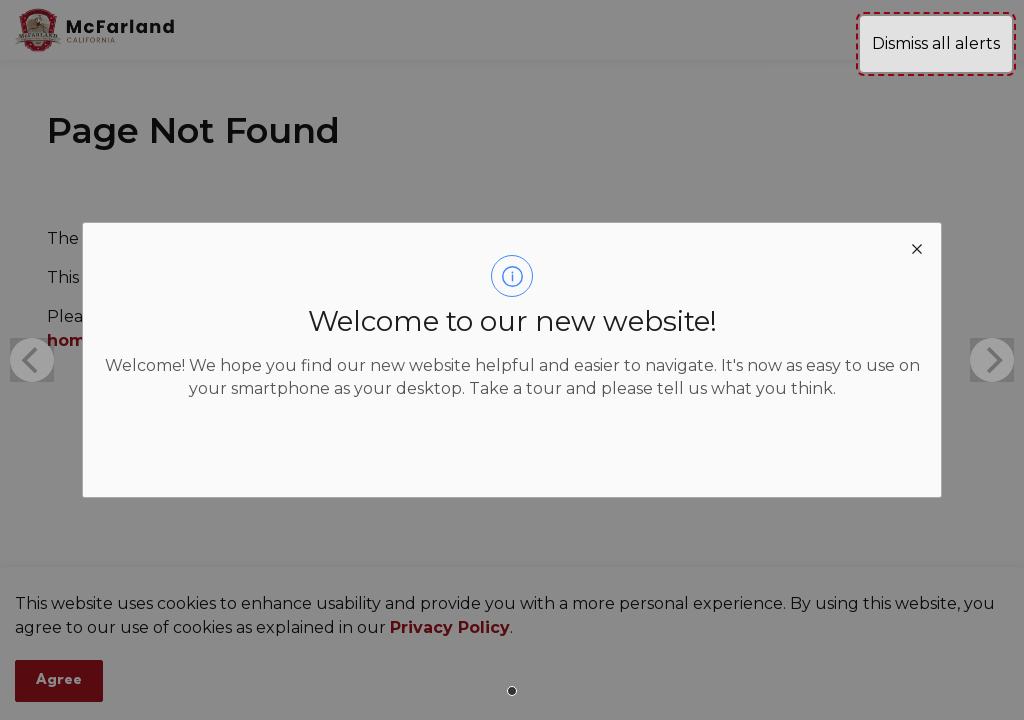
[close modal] (917, 247)
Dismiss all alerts (936, 43)
